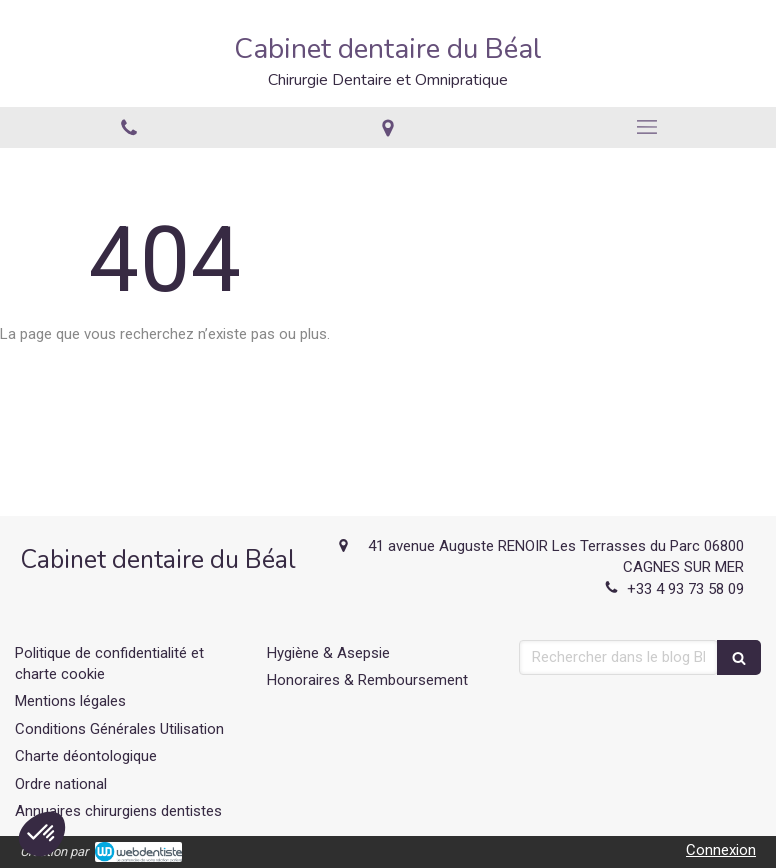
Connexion (721, 850)
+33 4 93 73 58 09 (685, 589)
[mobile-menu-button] (646, 127)
